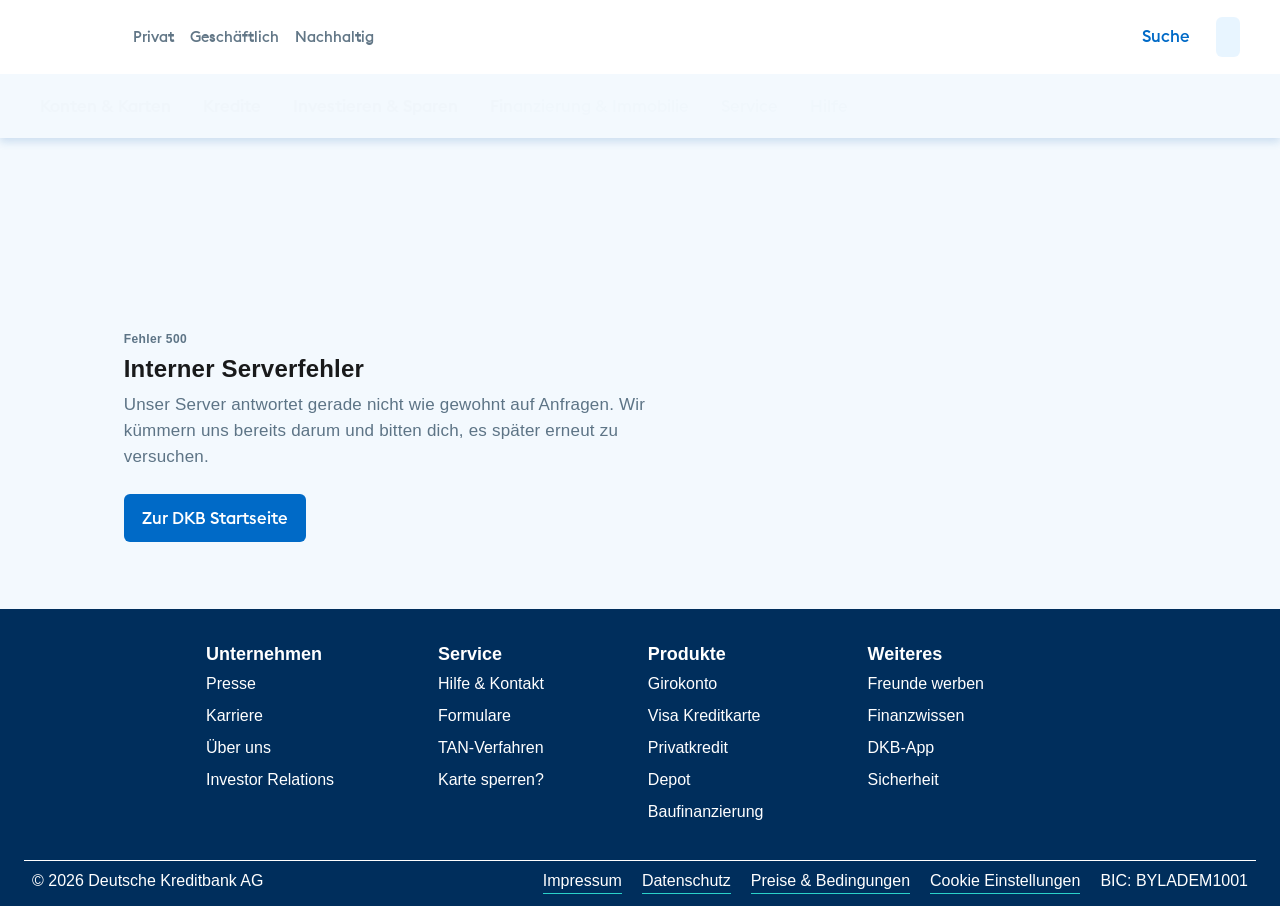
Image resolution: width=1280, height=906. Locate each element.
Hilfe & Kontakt (491, 683)
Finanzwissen (915, 715)
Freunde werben (925, 683)
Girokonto (682, 683)
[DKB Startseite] (75, 37)
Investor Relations (270, 779)
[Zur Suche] (1166, 37)
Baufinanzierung (706, 811)
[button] (1228, 37)
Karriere (234, 715)
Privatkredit (688, 747)
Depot (669, 779)
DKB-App (900, 747)
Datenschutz (686, 880)
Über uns (238, 747)
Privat (153, 36)
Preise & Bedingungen (830, 880)
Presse (231, 683)
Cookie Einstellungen (1005, 880)
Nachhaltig (334, 36)
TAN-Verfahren (491, 747)
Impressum (582, 880)
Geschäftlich (234, 36)
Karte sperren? (491, 779)
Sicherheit (902, 779)
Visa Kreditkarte (704, 715)
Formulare (474, 715)
